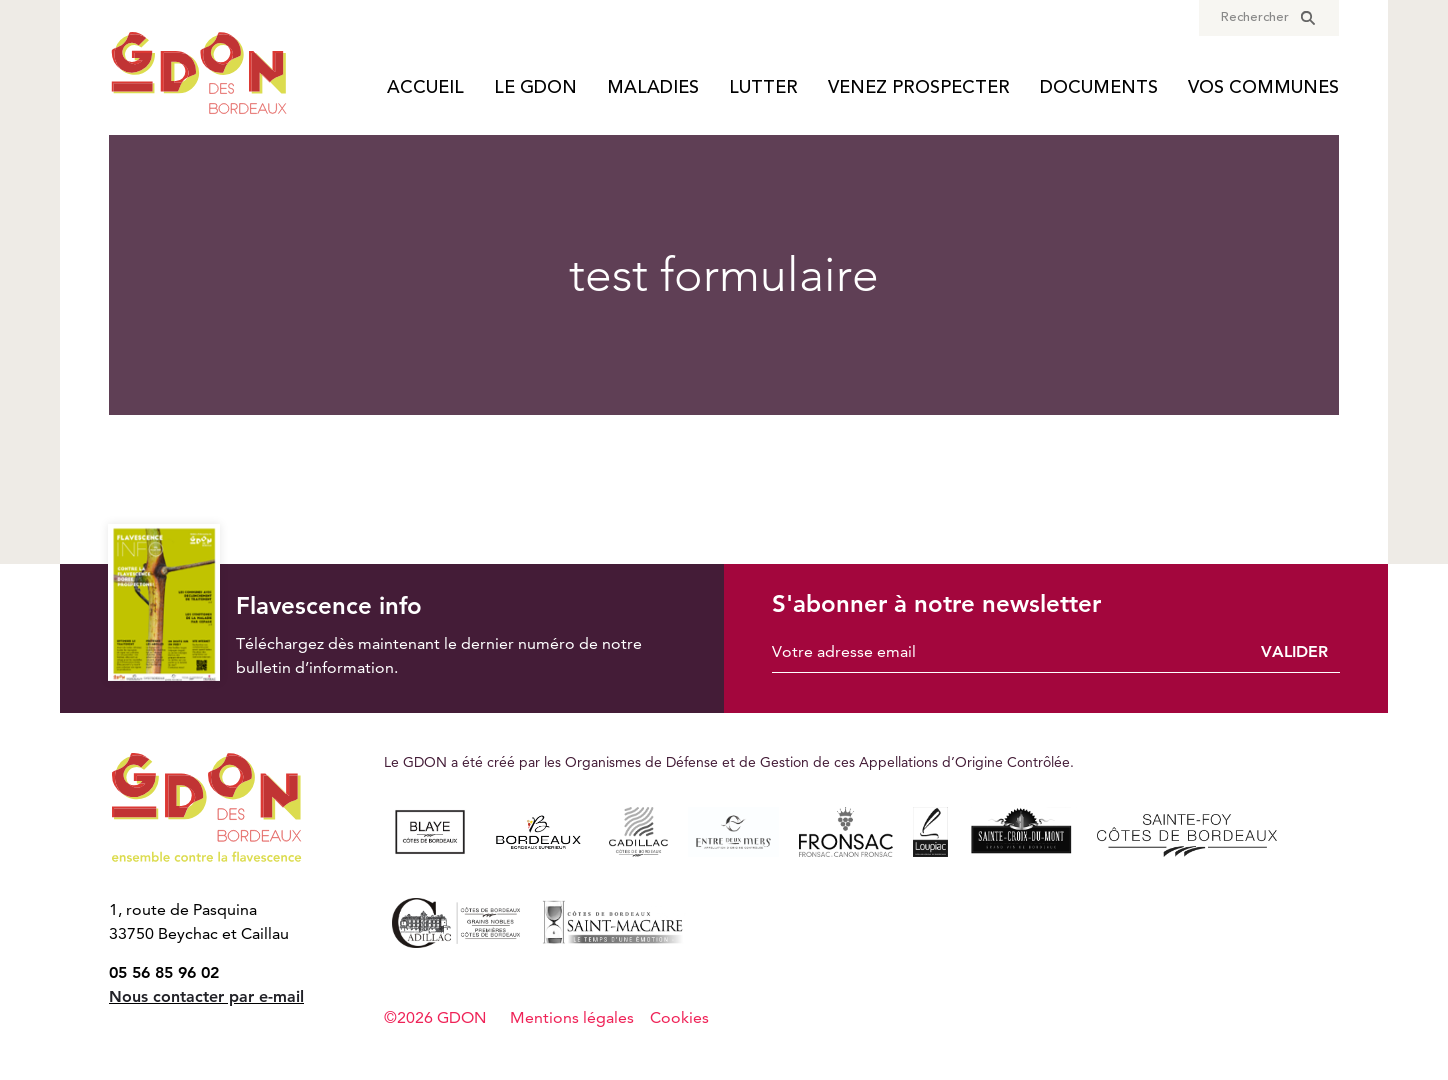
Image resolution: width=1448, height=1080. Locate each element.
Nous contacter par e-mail (206, 996)
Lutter (763, 89)
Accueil (425, 89)
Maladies (653, 89)
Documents (1099, 89)
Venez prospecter (919, 89)
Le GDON (535, 89)
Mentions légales (572, 1017)
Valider (1294, 651)
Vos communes (1263, 89)
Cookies (679, 1017)
